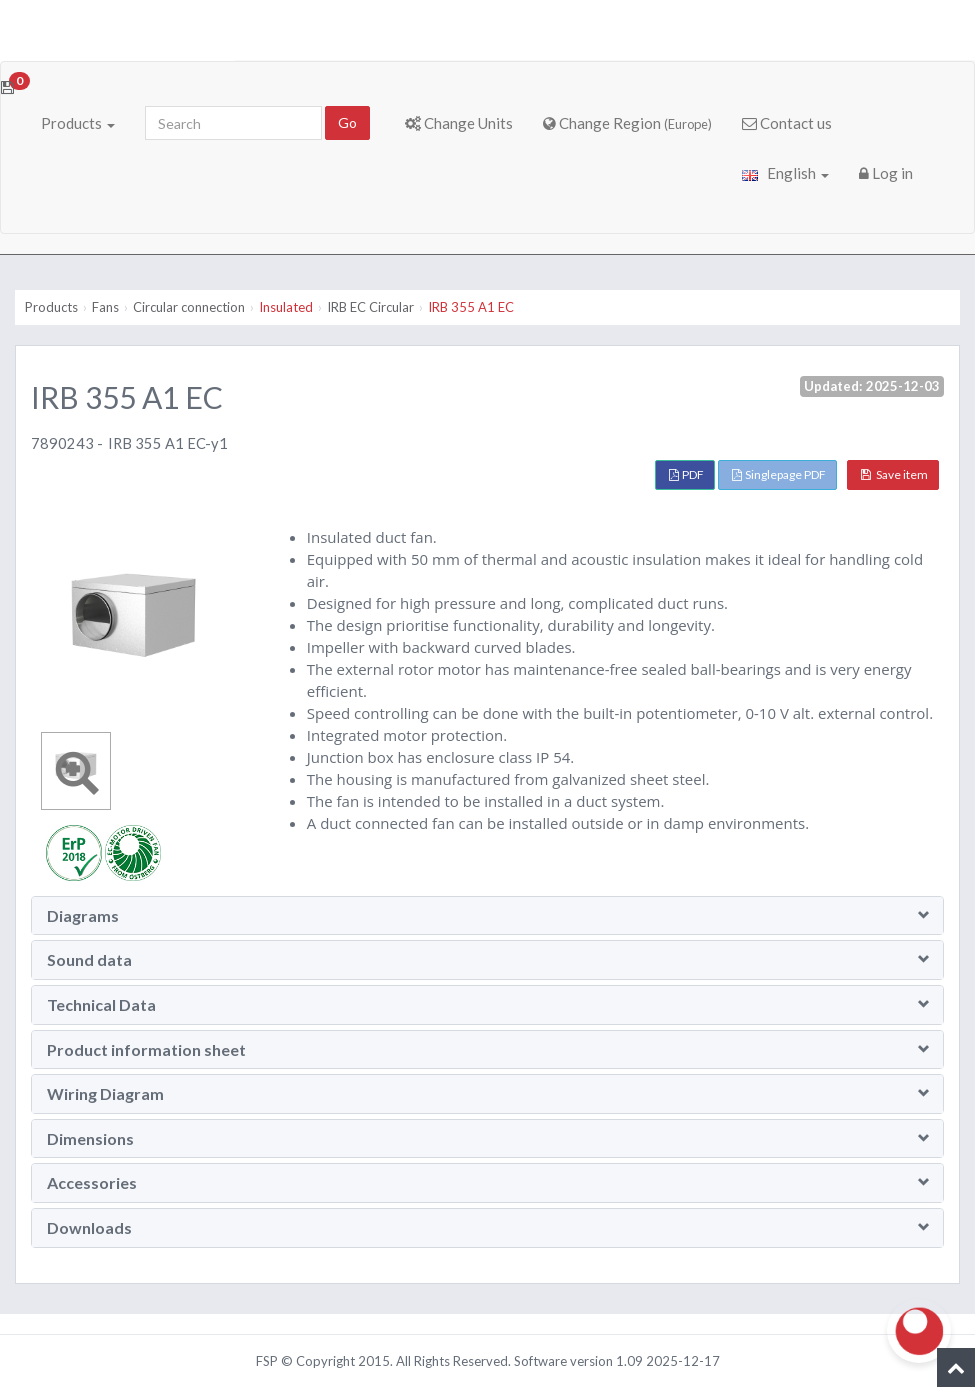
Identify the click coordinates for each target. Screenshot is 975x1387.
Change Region (627, 123)
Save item (894, 474)
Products (78, 123)
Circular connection (189, 307)
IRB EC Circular (370, 307)
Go (347, 122)
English (785, 173)
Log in (886, 173)
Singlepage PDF (779, 474)
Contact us (787, 123)
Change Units (459, 123)
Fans (105, 307)
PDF (686, 474)
